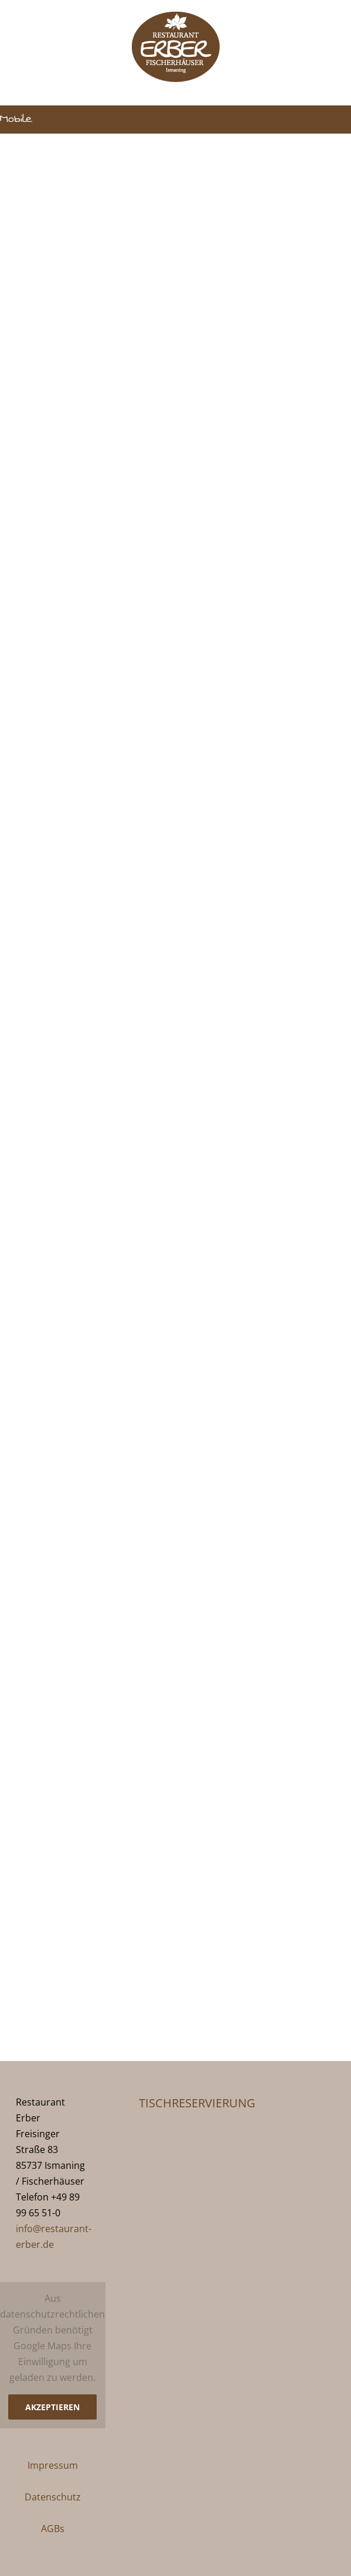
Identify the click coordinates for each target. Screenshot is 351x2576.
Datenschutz (53, 2496)
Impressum (53, 2465)
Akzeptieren (52, 2407)
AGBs (52, 2528)
